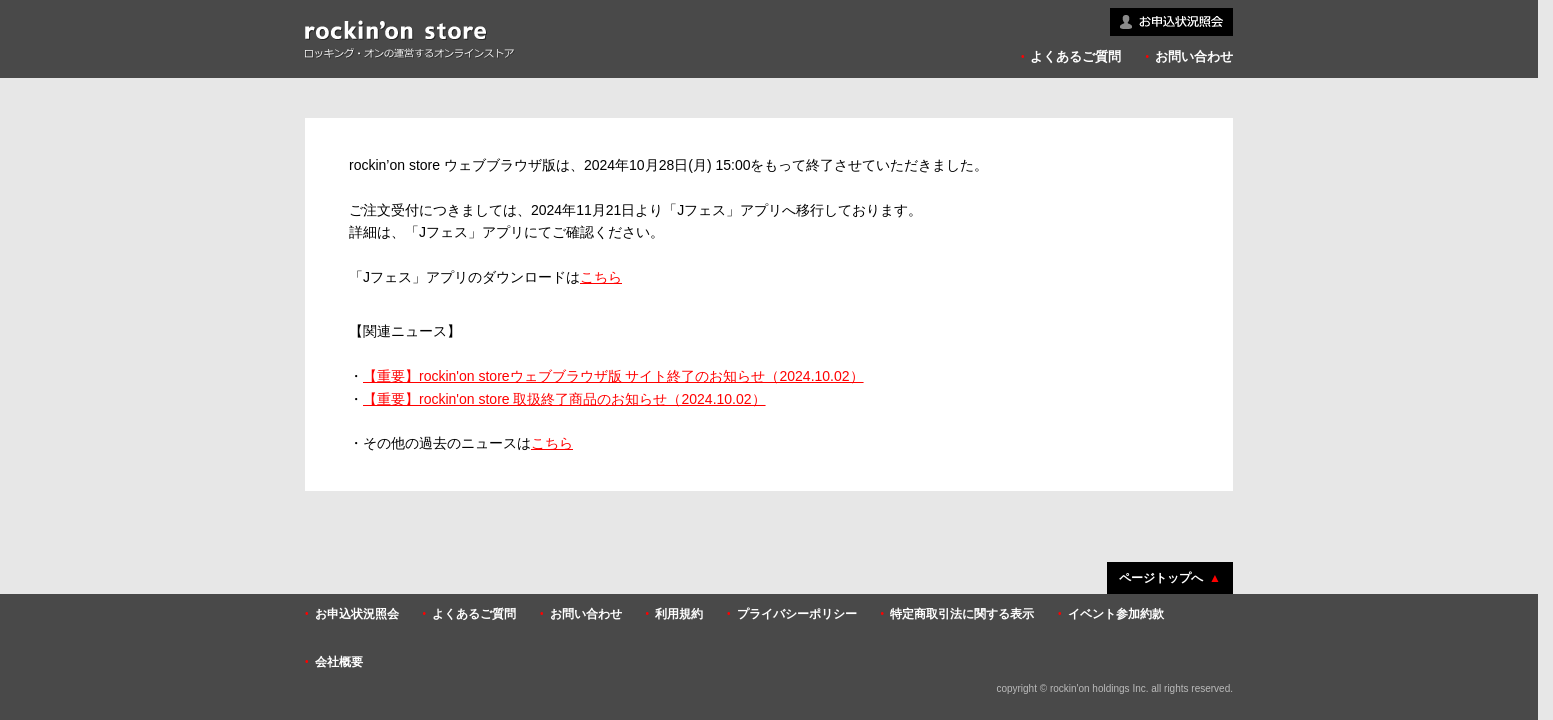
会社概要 (339, 662)
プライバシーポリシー (797, 614)
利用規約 (679, 614)
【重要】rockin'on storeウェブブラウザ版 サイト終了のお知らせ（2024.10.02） (613, 376)
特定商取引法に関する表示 (962, 614)
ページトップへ (1161, 578)
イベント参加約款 (1116, 614)
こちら (601, 277)
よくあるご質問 (1075, 56)
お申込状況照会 (357, 614)
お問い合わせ (1194, 56)
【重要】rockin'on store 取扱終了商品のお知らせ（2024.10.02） (564, 399)
